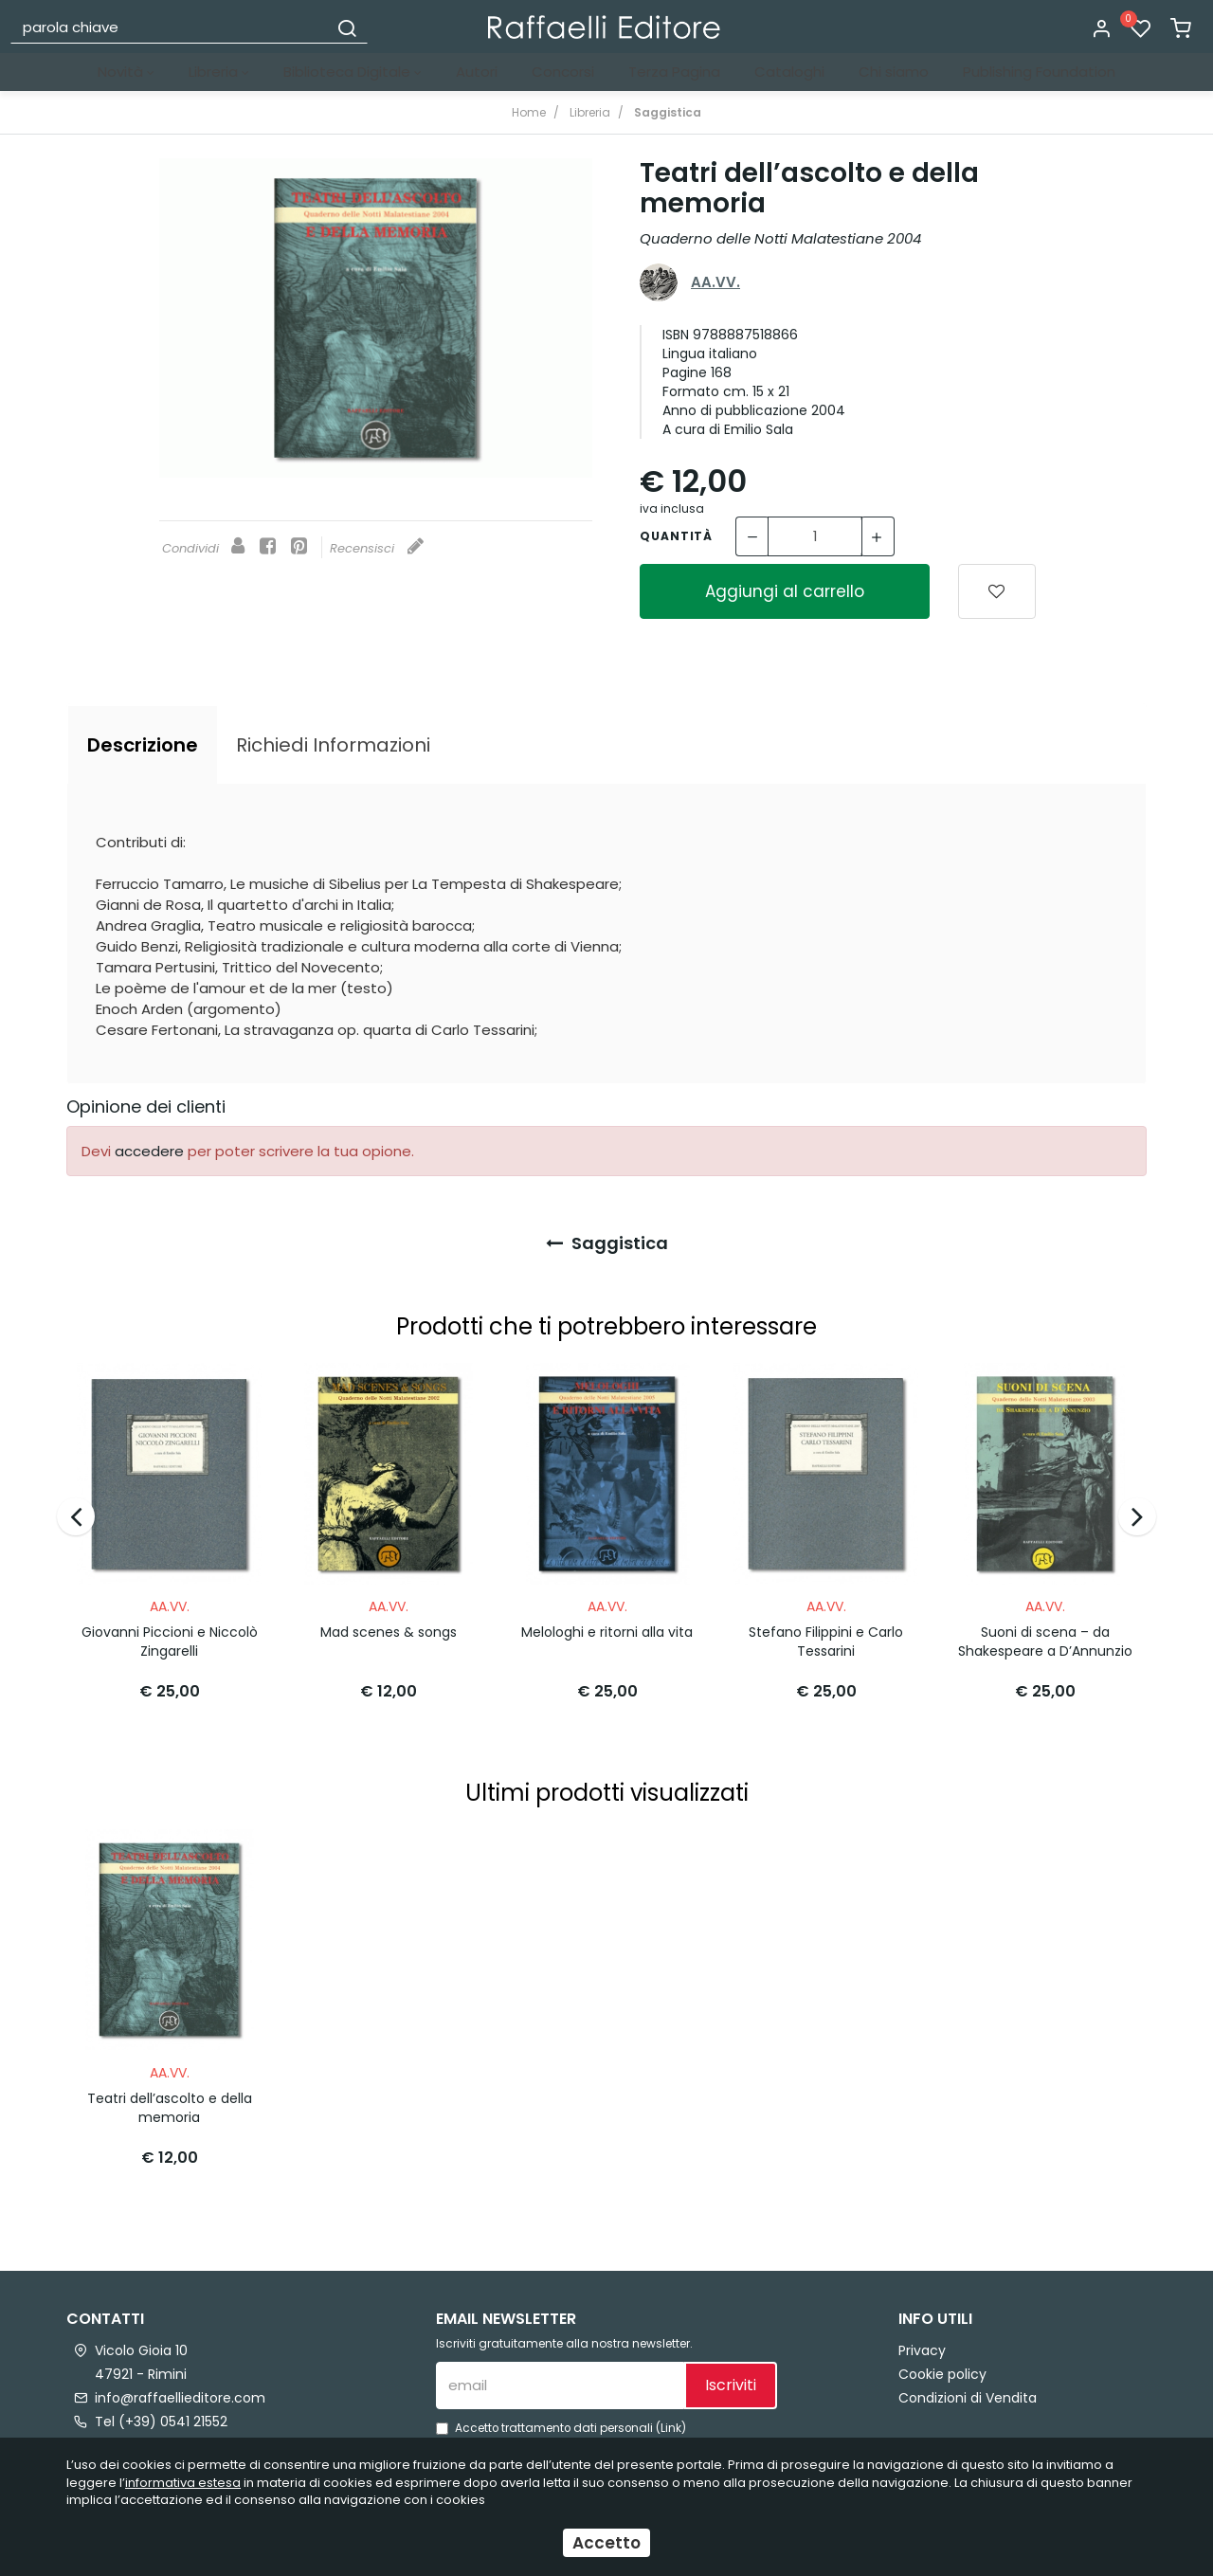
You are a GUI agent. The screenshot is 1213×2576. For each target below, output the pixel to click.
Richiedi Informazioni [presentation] (333, 745)
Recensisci (377, 548)
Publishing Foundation (1039, 72)
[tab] (142, 745)
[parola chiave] (170, 26)
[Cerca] (347, 26)
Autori (477, 72)
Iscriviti (730, 2371)
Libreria (219, 72)
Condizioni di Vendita (967, 2383)
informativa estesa (183, 2483)
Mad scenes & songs (388, 1625)
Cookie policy (942, 2359)
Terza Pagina (674, 72)
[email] (560, 2371)
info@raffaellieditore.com (180, 2383)
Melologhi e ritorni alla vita (607, 1625)
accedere (149, 1151)
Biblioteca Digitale (352, 72)
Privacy (922, 2336)
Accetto (606, 2542)
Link (671, 2414)
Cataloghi (789, 72)
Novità (126, 72)
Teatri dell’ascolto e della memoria (169, 2094)
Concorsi (563, 72)
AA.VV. (715, 282)
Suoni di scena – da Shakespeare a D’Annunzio (1045, 1635)
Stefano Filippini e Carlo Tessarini (826, 1635)
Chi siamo (894, 72)
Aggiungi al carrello (784, 591)
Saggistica (607, 1243)
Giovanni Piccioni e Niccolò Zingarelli (169, 1635)
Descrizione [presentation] (142, 745)
